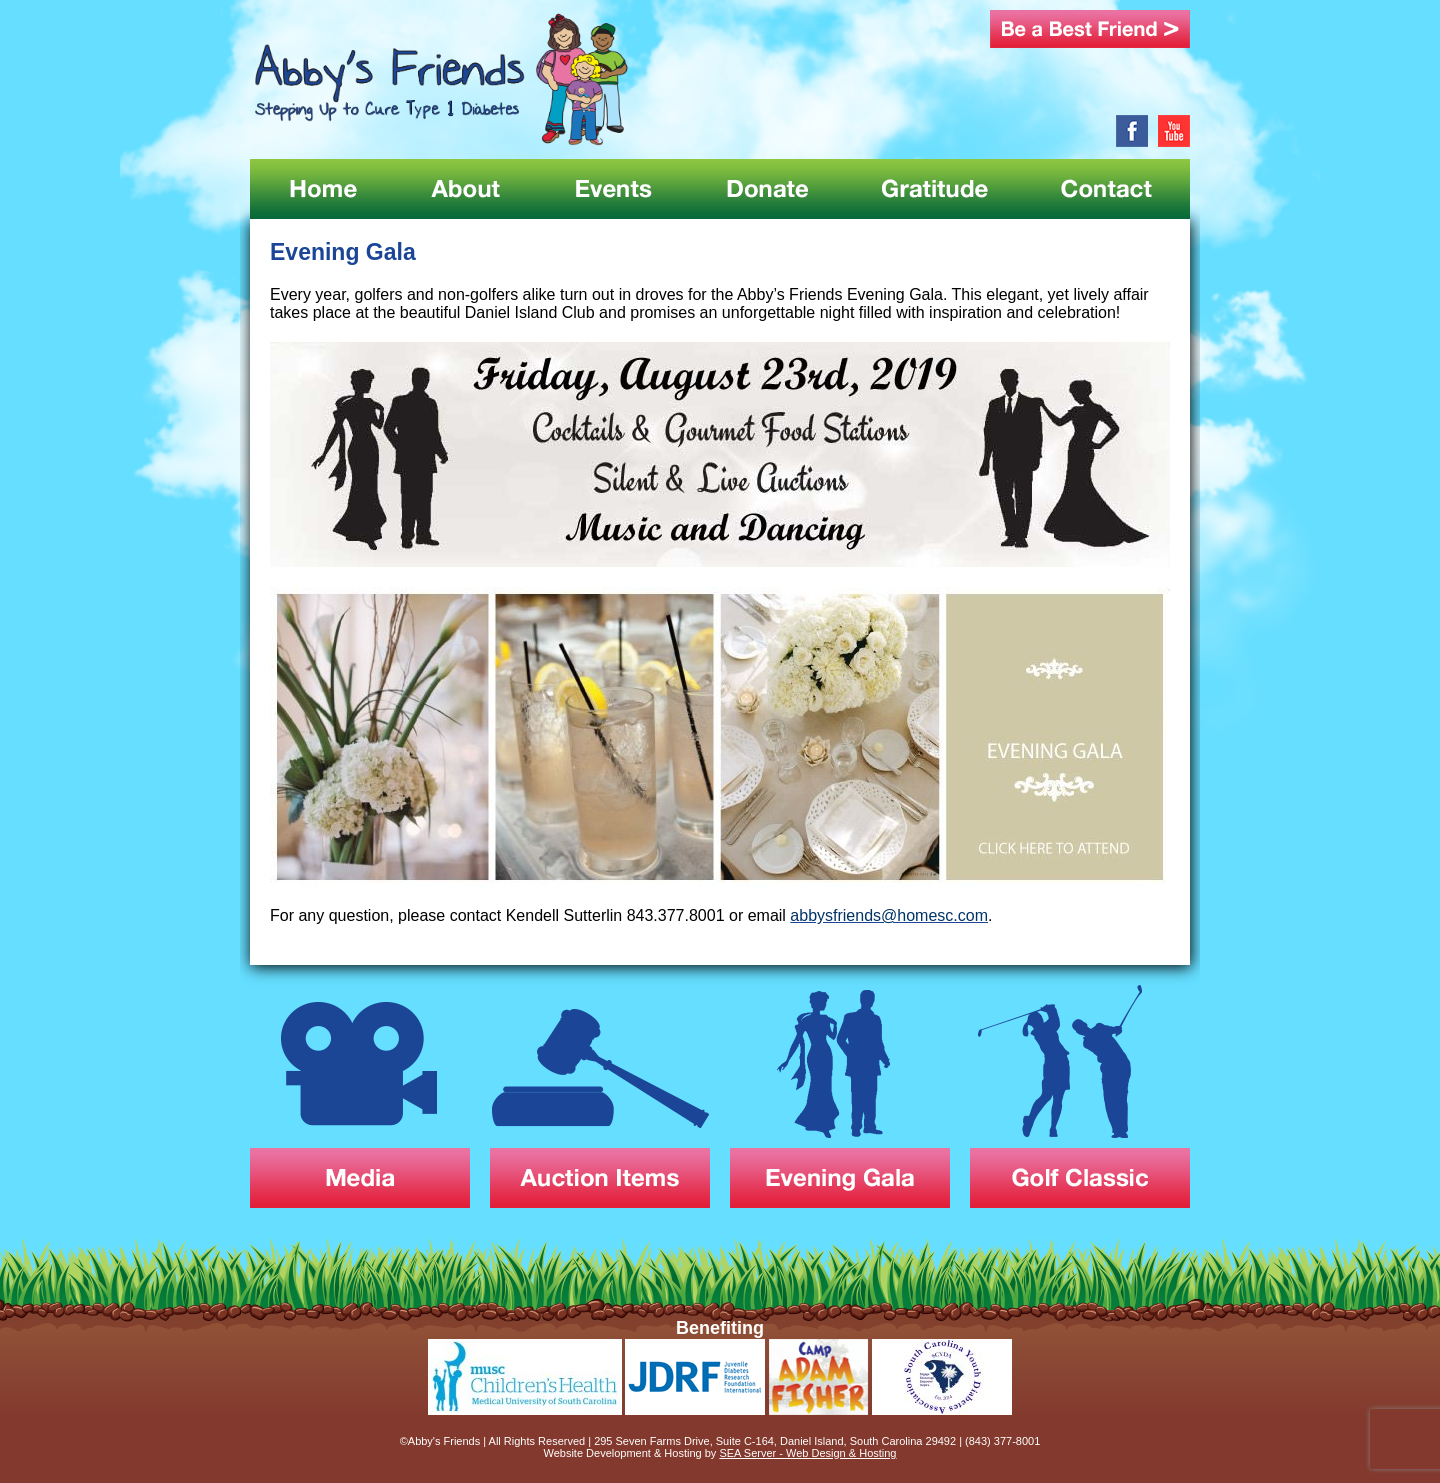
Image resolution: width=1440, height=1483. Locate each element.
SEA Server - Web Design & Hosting (807, 1453)
